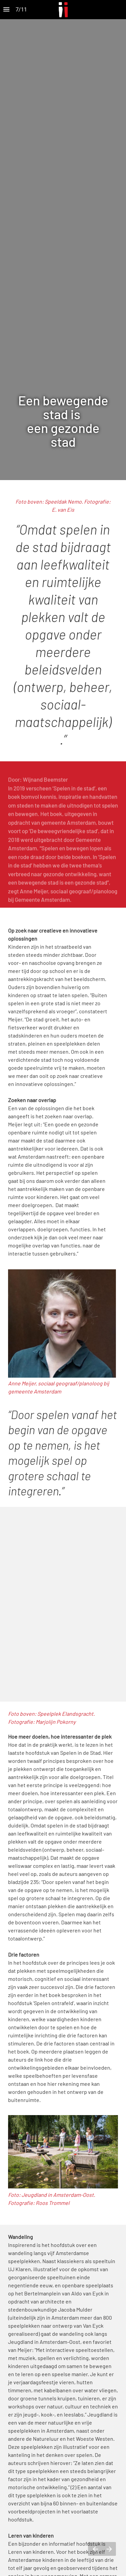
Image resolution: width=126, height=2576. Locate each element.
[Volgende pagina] (109, 2549)
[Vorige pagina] (95, 2549)
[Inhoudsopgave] (6, 9)
